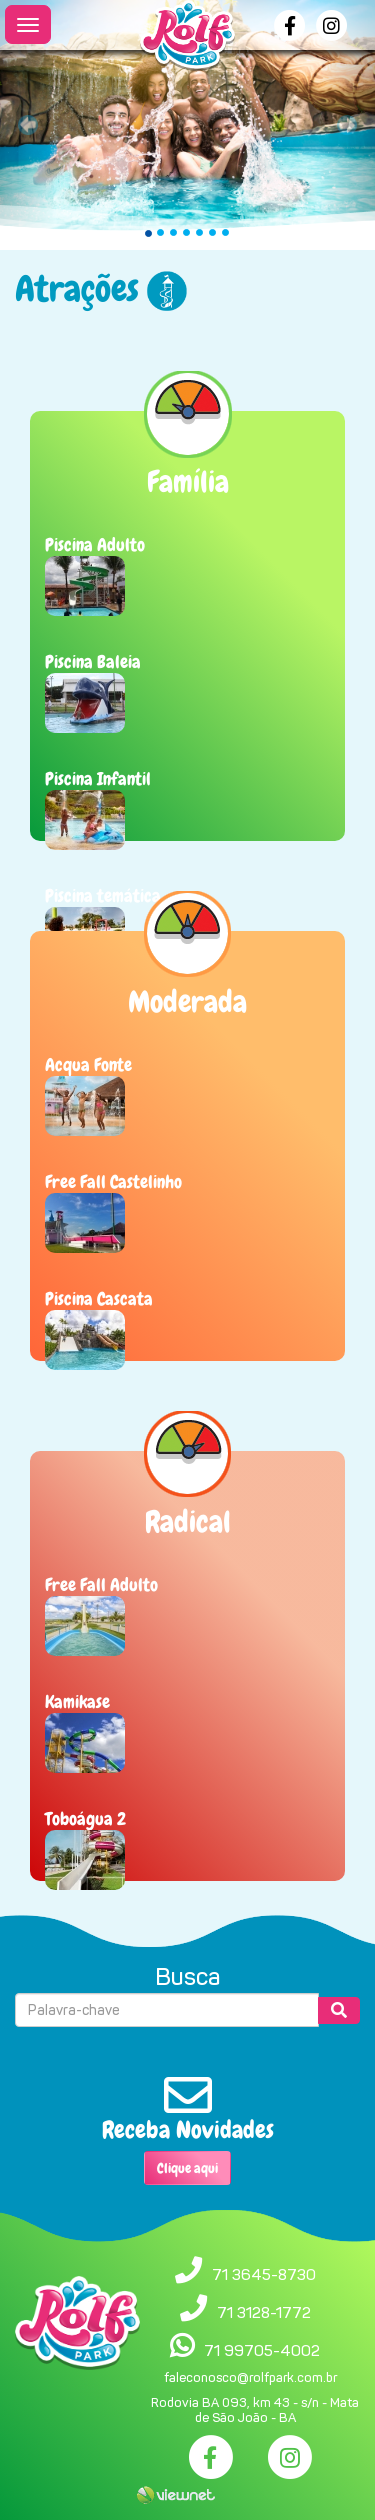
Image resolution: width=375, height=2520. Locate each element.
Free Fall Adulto (101, 1584)
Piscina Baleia (93, 661)
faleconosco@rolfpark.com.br (250, 2377)
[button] (28, 125)
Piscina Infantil (98, 778)
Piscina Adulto (95, 544)
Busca (187, 1977)
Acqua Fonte (88, 1064)
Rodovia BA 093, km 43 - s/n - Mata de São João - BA (255, 2410)
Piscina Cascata (99, 1298)
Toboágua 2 (85, 1818)
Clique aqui (187, 2168)
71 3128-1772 (264, 2312)
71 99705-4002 (262, 2350)
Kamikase (77, 1701)
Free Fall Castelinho (113, 1181)
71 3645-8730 (264, 2274)
